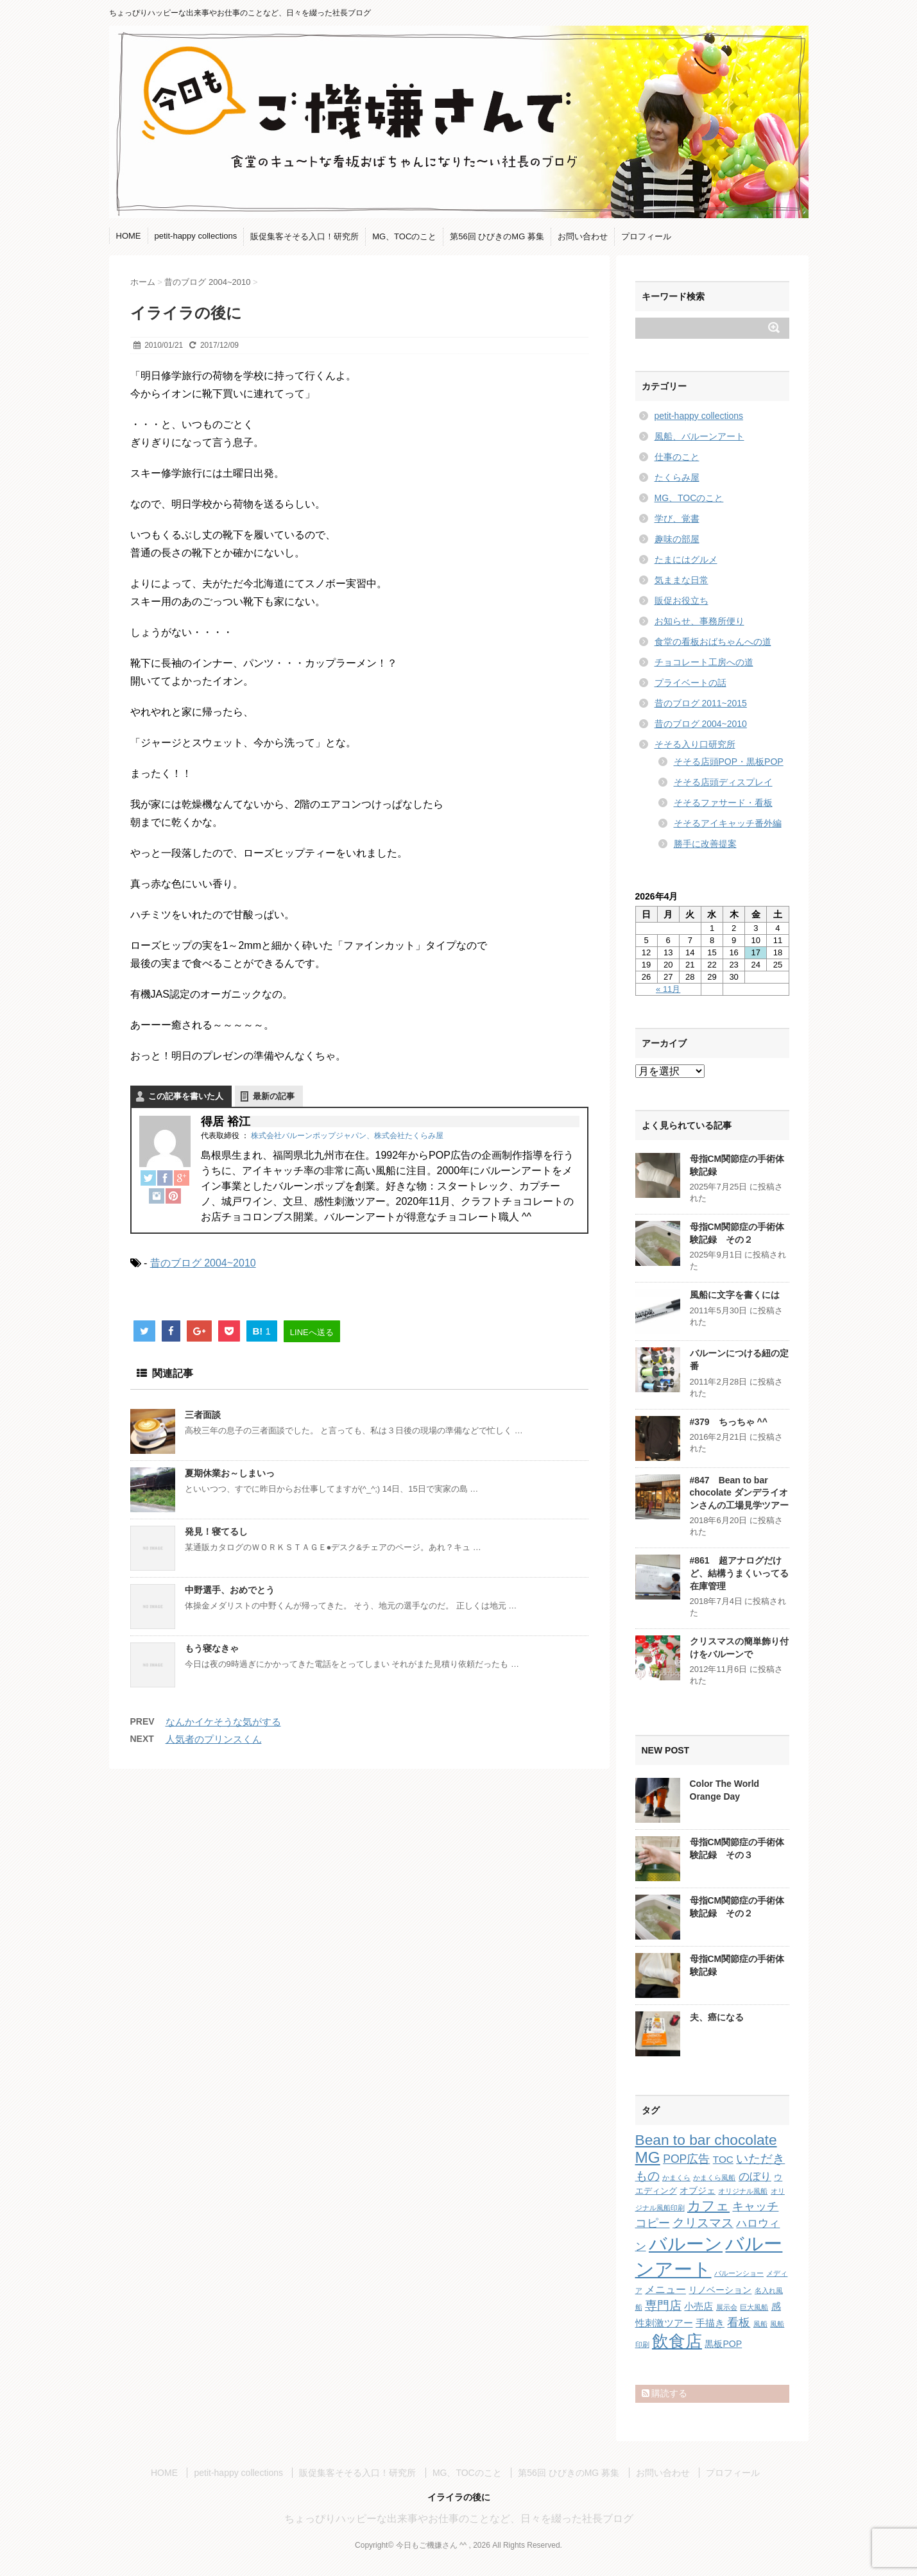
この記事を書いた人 (185, 1096)
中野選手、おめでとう (230, 1590)
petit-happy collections (196, 236)
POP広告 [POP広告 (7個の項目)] (686, 2159)
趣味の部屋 (677, 539)
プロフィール (646, 236)
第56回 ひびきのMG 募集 (497, 236)
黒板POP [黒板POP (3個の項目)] (723, 2344)
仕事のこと (677, 457)
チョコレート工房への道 (704, 662)
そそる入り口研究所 (695, 744)
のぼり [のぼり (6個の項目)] (755, 2177)
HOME (128, 236)
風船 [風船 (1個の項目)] (760, 2324)
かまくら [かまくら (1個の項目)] (676, 2177)
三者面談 (203, 1415)
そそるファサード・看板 (723, 803)
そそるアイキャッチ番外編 (728, 823)
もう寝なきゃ (212, 1648)
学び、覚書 (677, 518)
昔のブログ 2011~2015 (701, 703)
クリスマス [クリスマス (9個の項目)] (703, 2223)
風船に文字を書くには (735, 1295)
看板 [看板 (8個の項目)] (738, 2322)
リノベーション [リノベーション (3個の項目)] (720, 2290)
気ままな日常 (681, 580)
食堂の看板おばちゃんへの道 (713, 641)
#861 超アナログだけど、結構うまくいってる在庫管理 (739, 1573)
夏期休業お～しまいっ (230, 1473)
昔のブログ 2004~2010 (203, 1263)
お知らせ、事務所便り (699, 621)
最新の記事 (274, 1096)
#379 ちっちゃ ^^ (728, 1422)
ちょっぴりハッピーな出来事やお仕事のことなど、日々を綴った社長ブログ (458, 2518)
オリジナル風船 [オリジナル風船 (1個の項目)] (742, 2191)
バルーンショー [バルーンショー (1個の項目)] (739, 2273)
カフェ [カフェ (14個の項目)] (708, 2205)
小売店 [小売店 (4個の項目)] (698, 2306)
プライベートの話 (690, 683)
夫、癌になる (717, 2017)
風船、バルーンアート (699, 436)
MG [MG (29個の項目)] (647, 2157)
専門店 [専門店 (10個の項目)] (663, 2305)
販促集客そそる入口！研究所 (304, 236)
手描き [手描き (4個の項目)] (710, 2322)
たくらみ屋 (677, 477)
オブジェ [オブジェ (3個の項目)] (698, 2190)
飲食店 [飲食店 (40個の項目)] (677, 2341)
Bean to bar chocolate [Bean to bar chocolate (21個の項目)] (706, 2139)
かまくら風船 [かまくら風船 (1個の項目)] (714, 2177)
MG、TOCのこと (404, 236)
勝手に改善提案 (705, 844)
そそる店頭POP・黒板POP (729, 761)
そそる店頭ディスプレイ (723, 782)
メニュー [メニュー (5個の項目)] (665, 2289)
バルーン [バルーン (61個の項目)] (686, 2244)
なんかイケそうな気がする (223, 1721)
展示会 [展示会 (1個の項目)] (726, 2307)
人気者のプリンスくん (214, 1739)
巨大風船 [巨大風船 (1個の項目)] (754, 2307)
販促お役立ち (681, 600)
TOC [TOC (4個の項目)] (723, 2159)
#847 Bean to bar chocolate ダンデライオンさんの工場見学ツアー (739, 1492)
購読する (665, 2393)
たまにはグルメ (686, 559)
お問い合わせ (583, 236)
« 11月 (668, 989)
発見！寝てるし (216, 1531)
